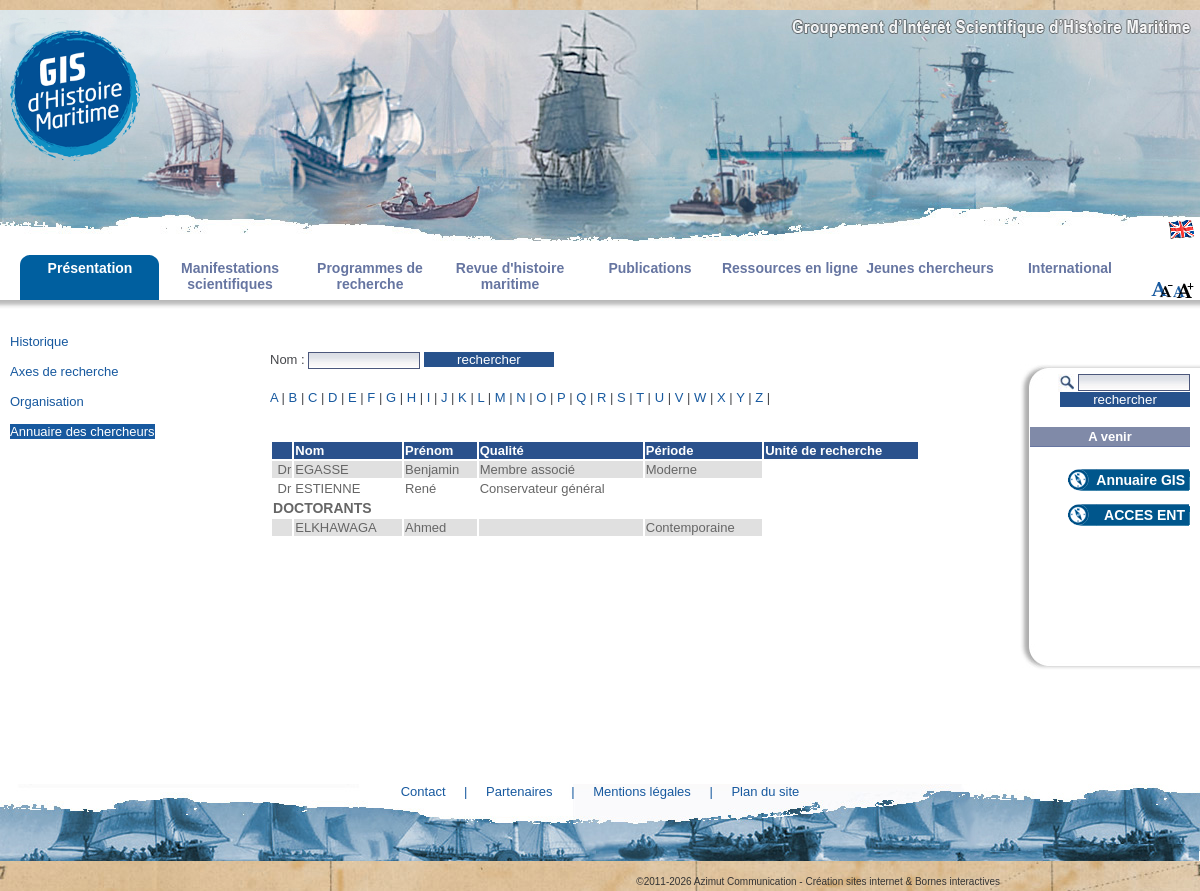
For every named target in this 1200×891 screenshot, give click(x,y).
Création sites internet (853, 881)
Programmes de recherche (370, 276)
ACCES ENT (1144, 515)
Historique (39, 341)
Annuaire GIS (1140, 480)
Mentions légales (642, 791)
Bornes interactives (957, 881)
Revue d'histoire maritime (510, 276)
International (1070, 268)
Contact (423, 791)
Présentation (90, 268)
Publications (649, 268)
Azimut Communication (745, 881)
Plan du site (765, 791)
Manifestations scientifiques (230, 276)
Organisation (47, 401)
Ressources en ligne (790, 268)
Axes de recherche (64, 371)
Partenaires (519, 791)
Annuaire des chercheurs (82, 431)
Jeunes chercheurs (930, 268)
